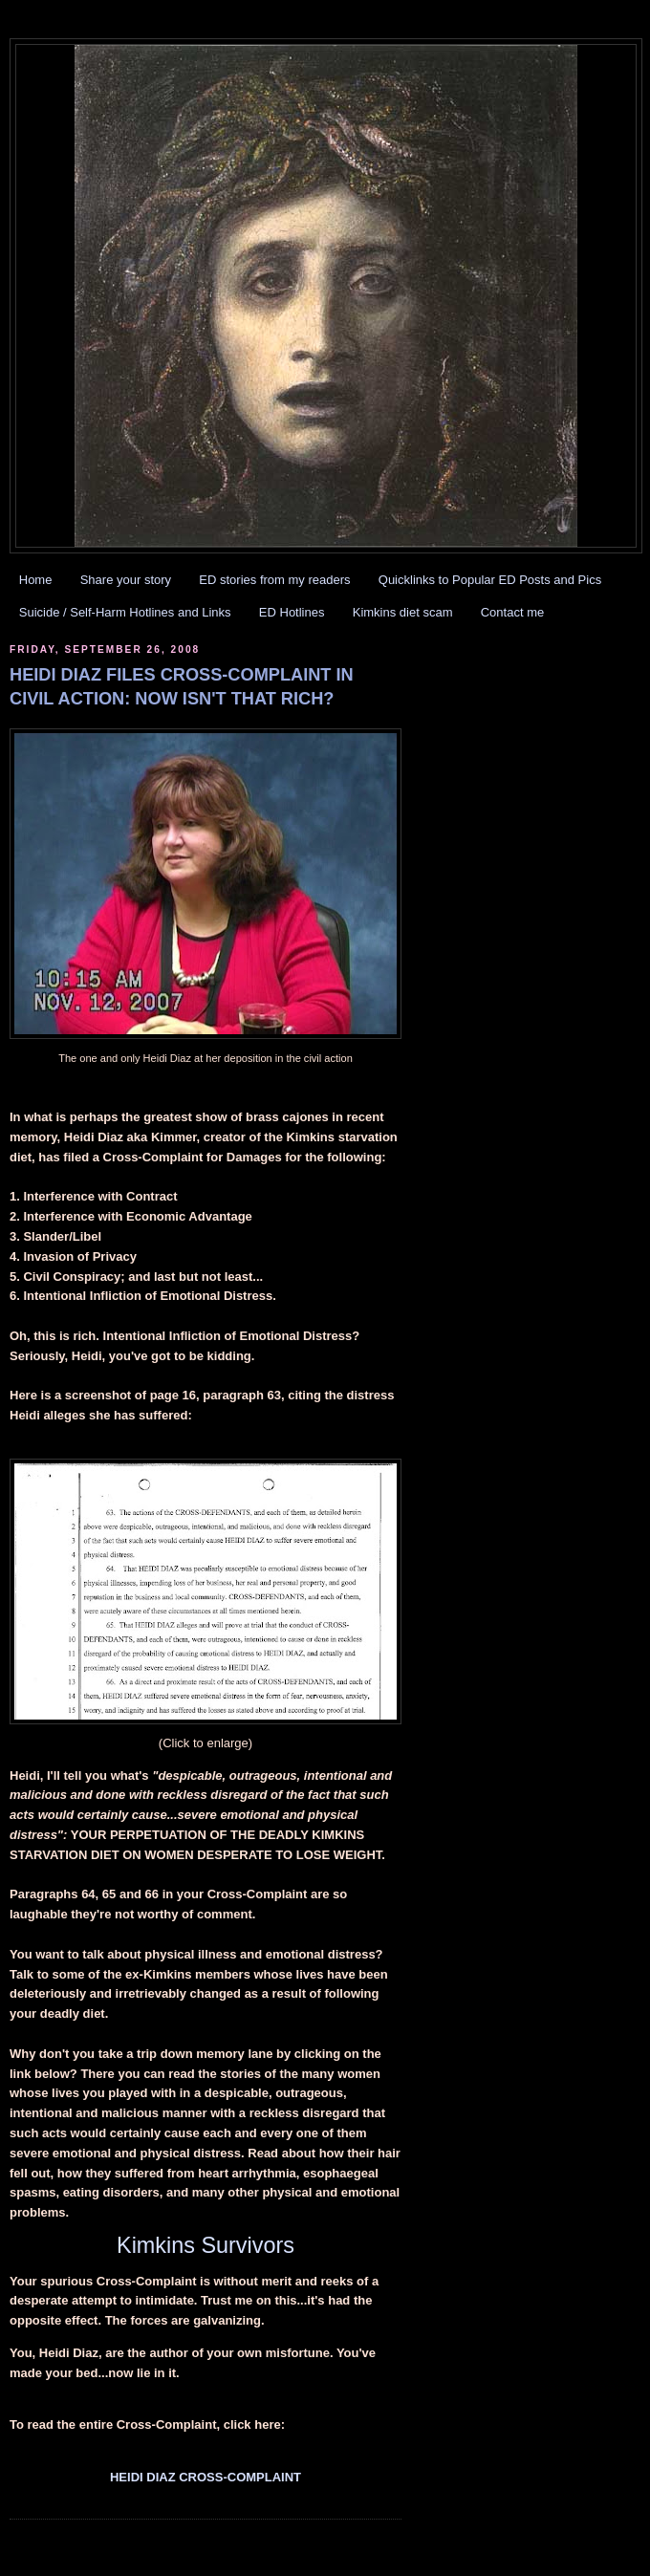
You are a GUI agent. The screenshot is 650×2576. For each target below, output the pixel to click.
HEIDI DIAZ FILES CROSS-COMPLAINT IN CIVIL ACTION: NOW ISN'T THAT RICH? (182, 686)
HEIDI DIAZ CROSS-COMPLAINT (205, 2477)
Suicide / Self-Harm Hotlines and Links (125, 612)
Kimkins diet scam (403, 612)
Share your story (125, 580)
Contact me (512, 612)
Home (36, 580)
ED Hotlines (292, 612)
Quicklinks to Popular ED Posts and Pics (490, 580)
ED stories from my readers (274, 580)
